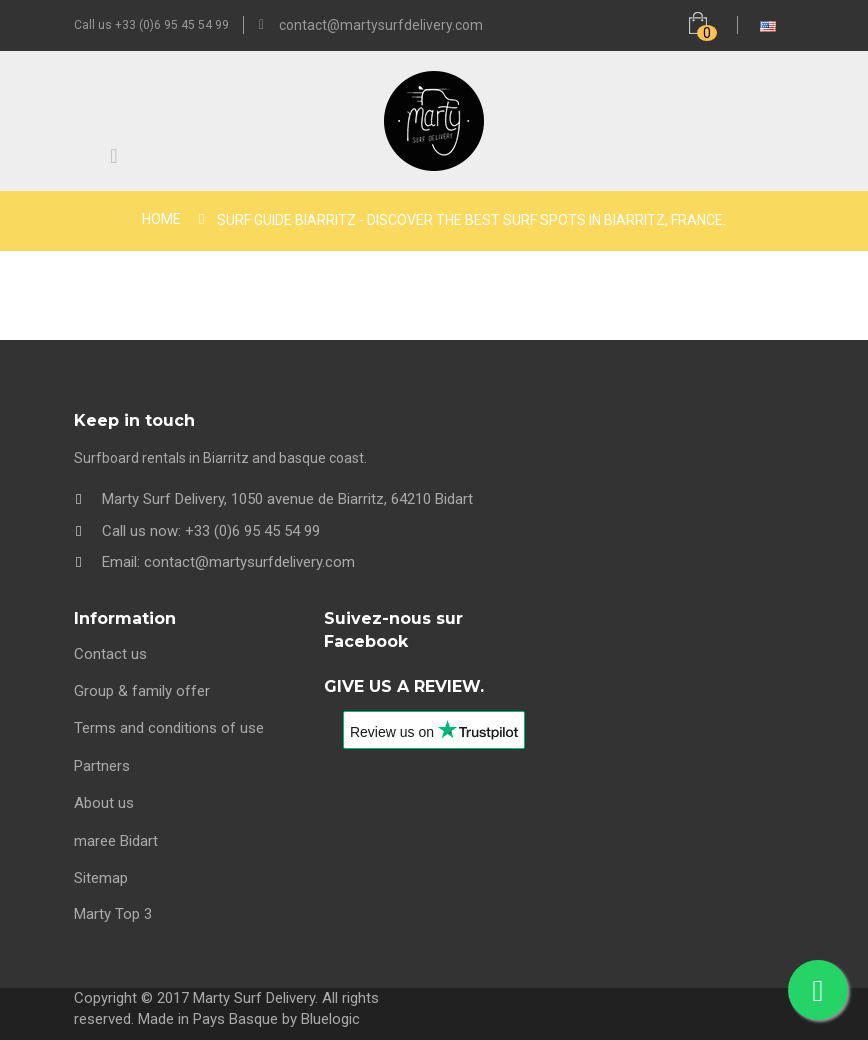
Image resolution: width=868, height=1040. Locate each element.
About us (104, 803)
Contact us (110, 654)
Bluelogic (330, 1019)
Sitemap (101, 878)
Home (161, 219)
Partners (102, 766)
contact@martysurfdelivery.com (381, 25)
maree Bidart (116, 841)
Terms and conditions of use (169, 728)
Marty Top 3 (113, 914)
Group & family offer (142, 691)
